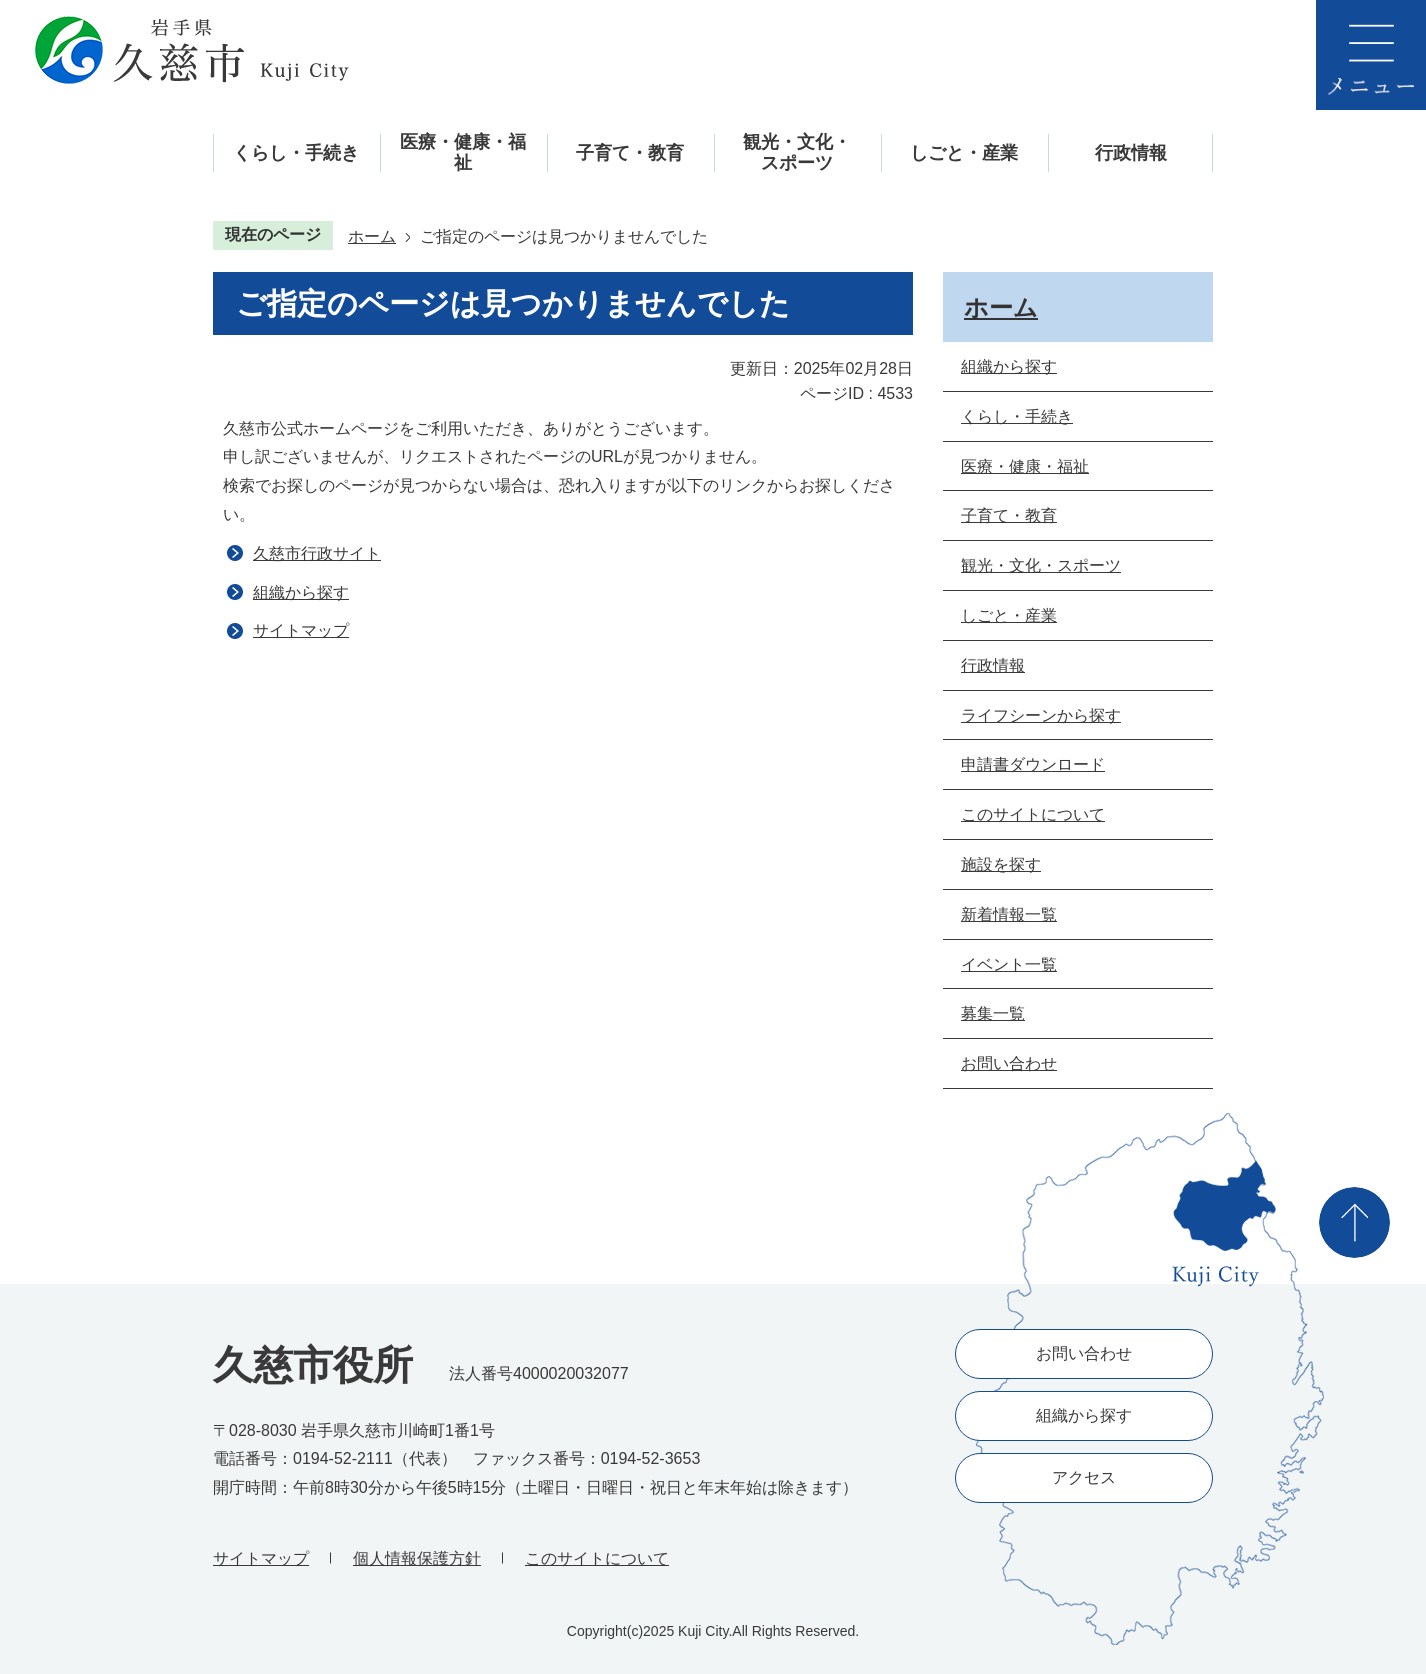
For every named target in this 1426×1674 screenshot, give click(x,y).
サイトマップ (301, 630)
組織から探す (301, 592)
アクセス (1084, 1477)
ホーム (372, 236)
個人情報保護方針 (417, 1558)
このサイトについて (597, 1558)
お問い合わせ (1084, 1353)
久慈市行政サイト (317, 553)
